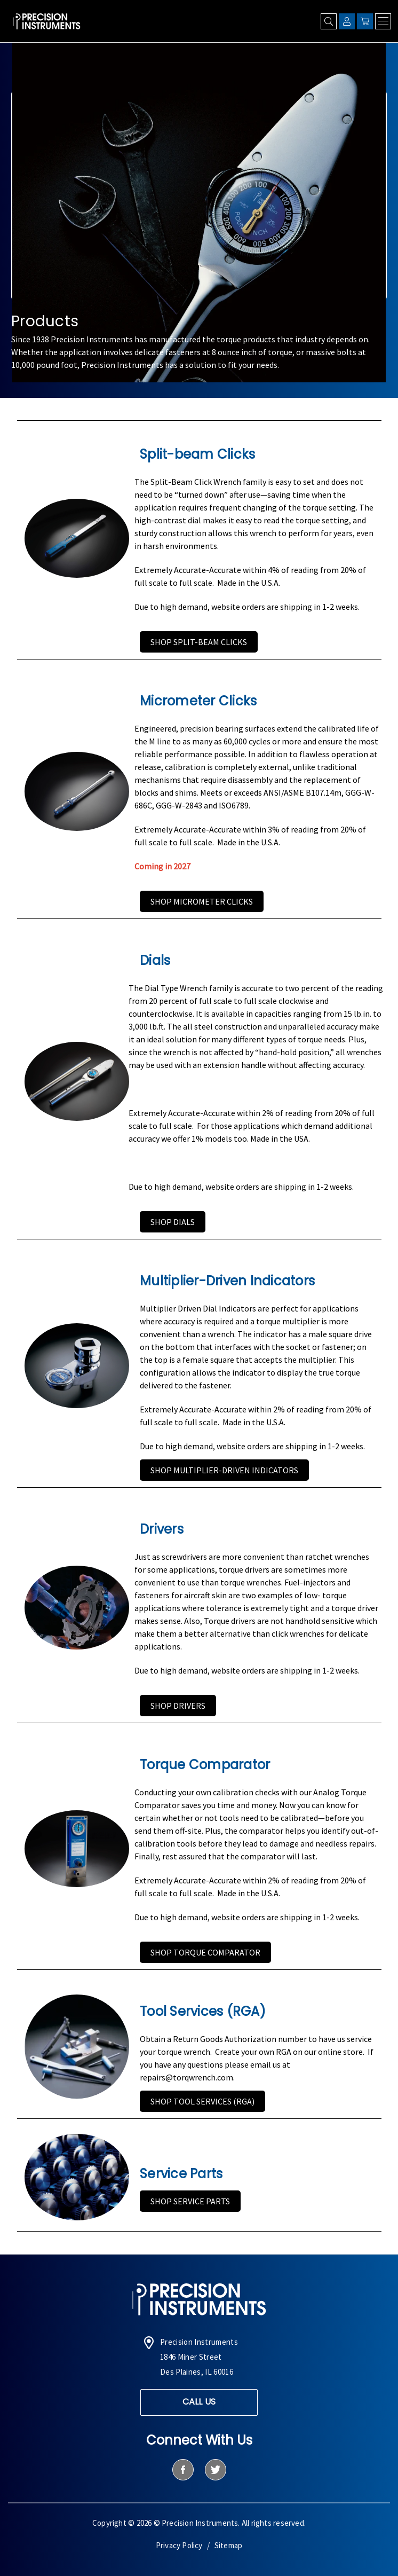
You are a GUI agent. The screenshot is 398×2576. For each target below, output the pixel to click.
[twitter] (215, 2469)
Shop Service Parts (190, 2201)
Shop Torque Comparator (205, 1952)
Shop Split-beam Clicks (198, 642)
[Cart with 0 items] (365, 21)
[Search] (329, 21)
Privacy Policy (179, 2545)
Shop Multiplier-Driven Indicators (224, 1470)
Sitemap (228, 2545)
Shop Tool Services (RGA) (202, 2101)
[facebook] (183, 2469)
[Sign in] (347, 21)
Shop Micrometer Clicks (201, 901)
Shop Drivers (177, 1705)
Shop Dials (172, 1221)
